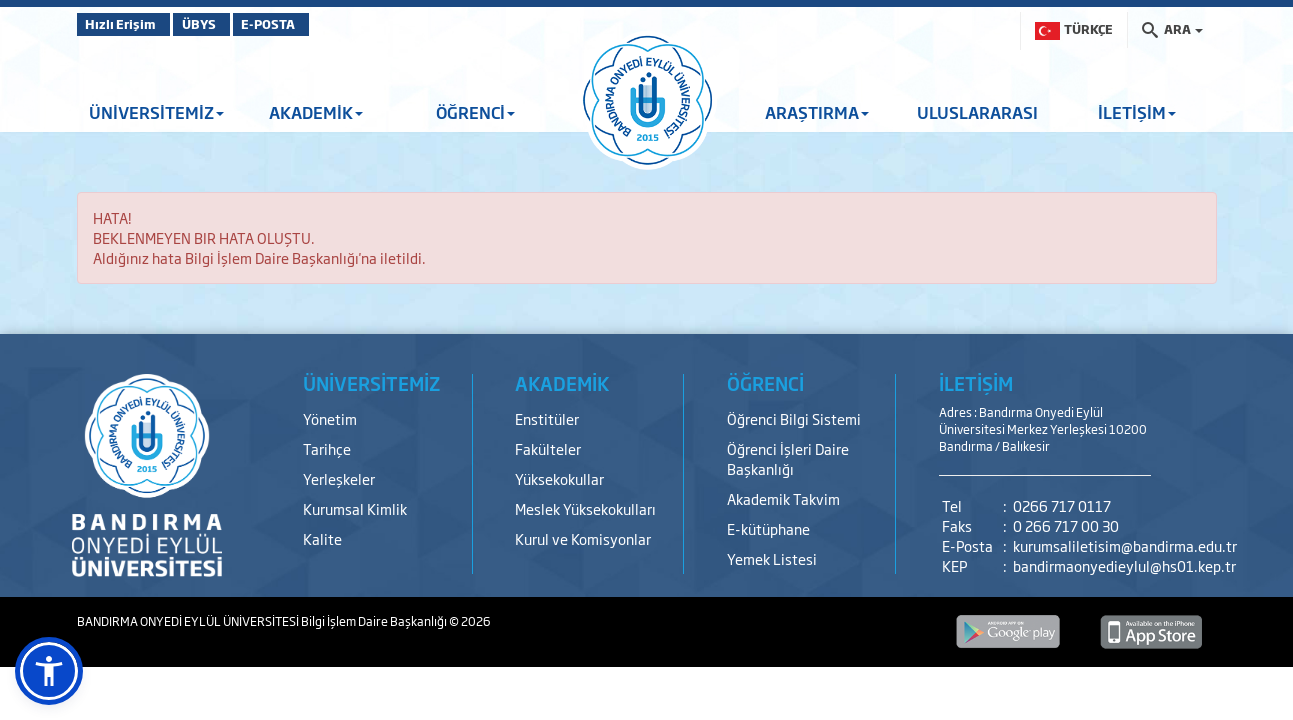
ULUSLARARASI (977, 112)
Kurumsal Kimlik (355, 508)
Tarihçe (327, 448)
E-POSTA (317, 24)
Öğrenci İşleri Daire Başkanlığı (788, 458)
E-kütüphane (768, 528)
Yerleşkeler (339, 478)
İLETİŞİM (1137, 112)
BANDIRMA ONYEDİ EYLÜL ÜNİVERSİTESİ (189, 621)
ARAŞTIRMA (817, 112)
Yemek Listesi (772, 558)
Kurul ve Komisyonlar (583, 538)
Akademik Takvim (783, 498)
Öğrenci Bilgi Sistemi (794, 418)
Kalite (322, 538)
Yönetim (330, 418)
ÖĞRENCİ (475, 112)
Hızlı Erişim (126, 24)
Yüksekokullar (559, 478)
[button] (49, 671)
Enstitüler (547, 418)
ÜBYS (224, 24)
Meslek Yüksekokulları (585, 508)
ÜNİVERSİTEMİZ (156, 112)
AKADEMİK (316, 112)
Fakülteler (548, 448)
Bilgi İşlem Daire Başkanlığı (375, 621)
